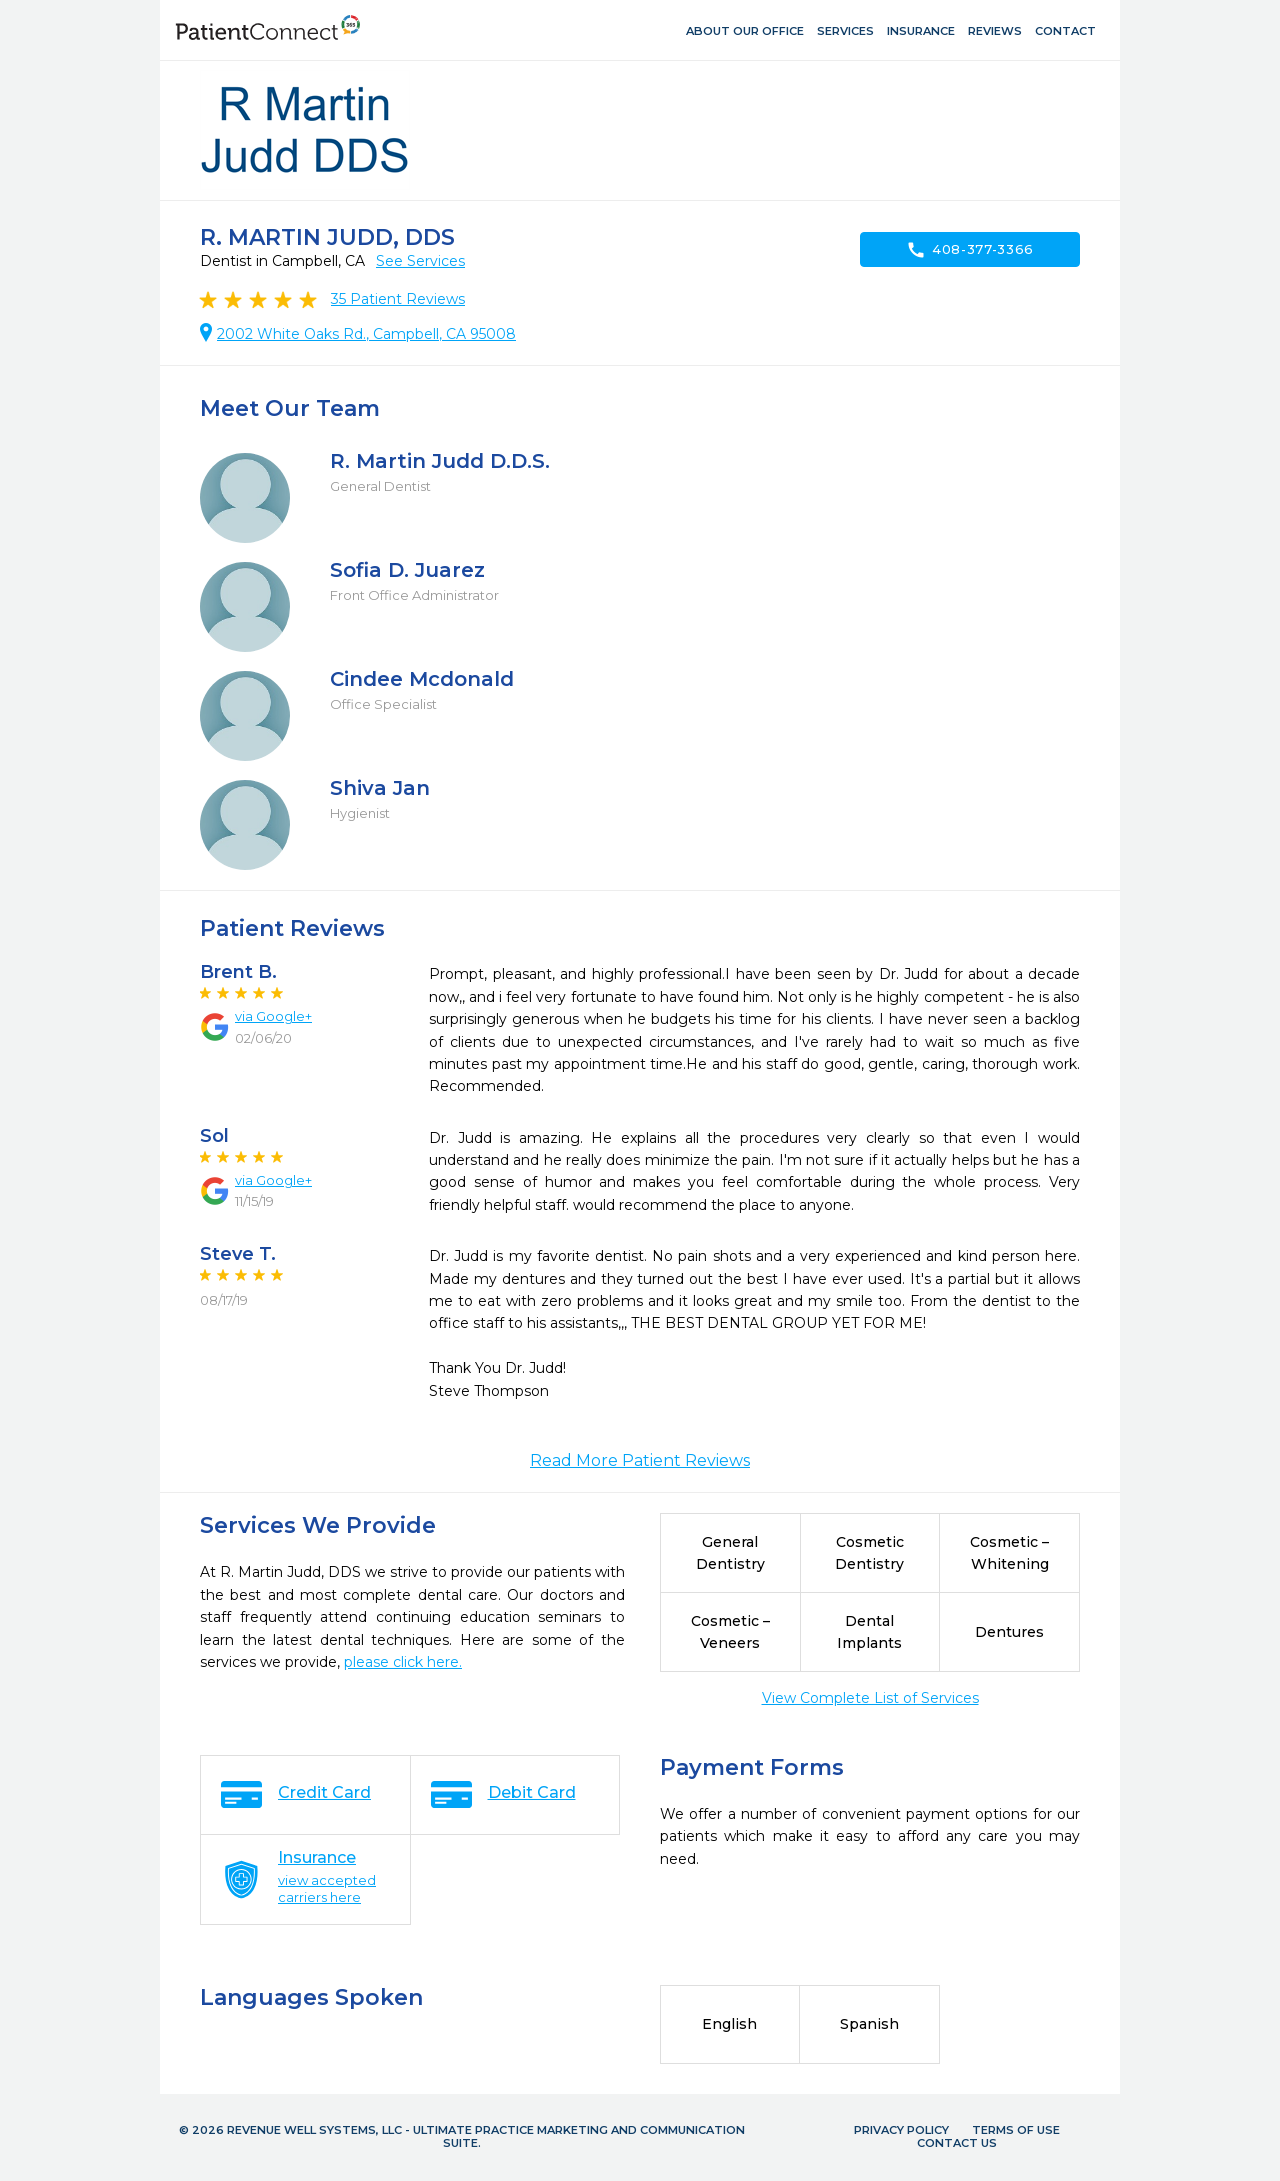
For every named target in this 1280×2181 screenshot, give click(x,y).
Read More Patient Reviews (640, 1460)
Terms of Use (1016, 2130)
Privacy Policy (901, 2130)
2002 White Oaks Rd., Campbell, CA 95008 (366, 334)
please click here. (403, 1662)
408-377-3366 (970, 250)
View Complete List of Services (870, 1698)
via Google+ (273, 1016)
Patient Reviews (398, 299)
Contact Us (957, 2143)
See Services (420, 261)
